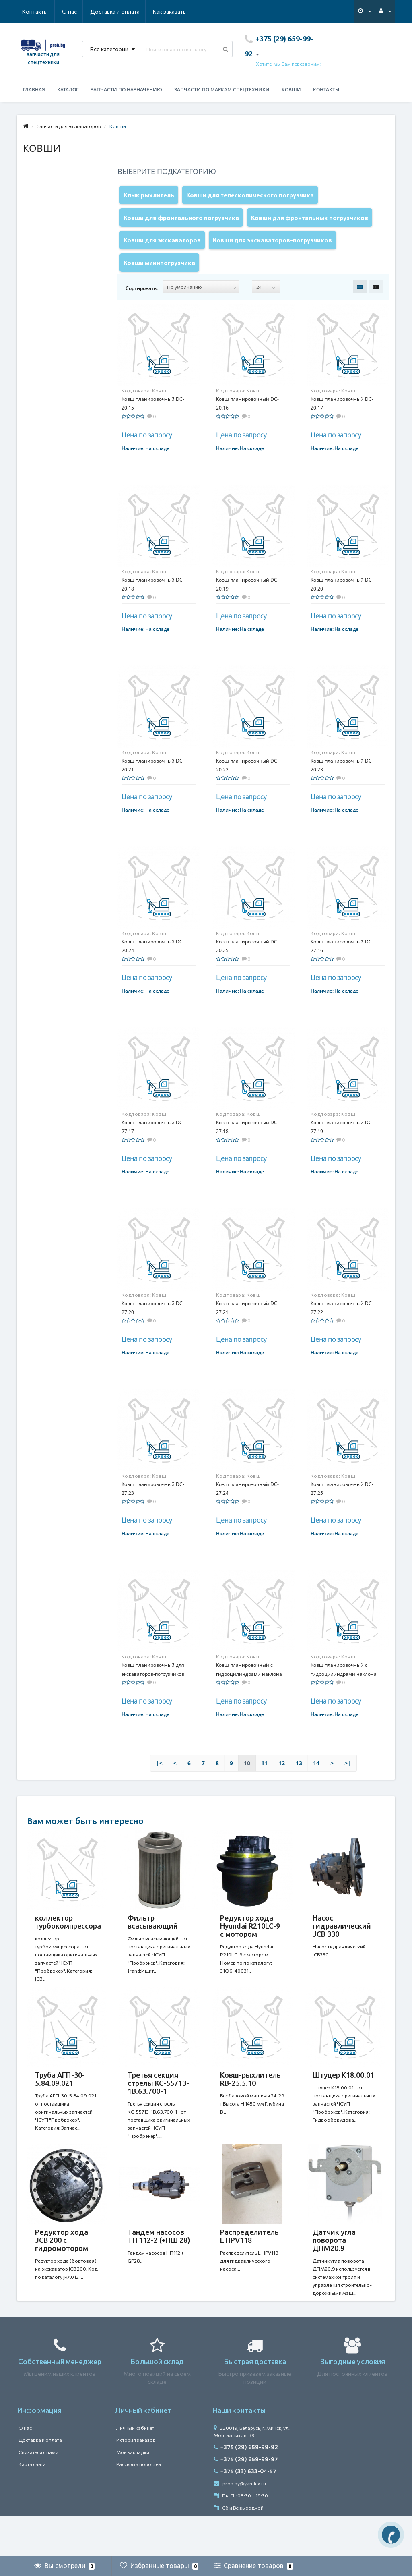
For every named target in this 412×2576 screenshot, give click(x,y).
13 (299, 1779)
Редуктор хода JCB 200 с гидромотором (61, 2272)
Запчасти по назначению (126, 89)
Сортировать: (142, 304)
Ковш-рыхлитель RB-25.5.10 (250, 2103)
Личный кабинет (135, 2468)
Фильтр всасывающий (153, 1938)
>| (347, 1779)
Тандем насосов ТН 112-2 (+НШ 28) (159, 2268)
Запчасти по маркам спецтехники (222, 89)
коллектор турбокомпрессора (68, 1938)
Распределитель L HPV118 (249, 2268)
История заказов (136, 2480)
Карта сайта (32, 2504)
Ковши (291, 89)
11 (264, 1779)
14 (316, 1779)
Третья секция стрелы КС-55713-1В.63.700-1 (158, 2107)
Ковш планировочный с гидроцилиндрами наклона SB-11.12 (249, 1690)
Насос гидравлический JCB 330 (342, 1942)
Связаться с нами (38, 2492)
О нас (29, 11)
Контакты (174, 11)
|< (159, 1779)
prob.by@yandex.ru (240, 2523)
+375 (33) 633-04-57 (245, 2511)
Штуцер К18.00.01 (343, 2099)
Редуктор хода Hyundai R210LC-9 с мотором (250, 1942)
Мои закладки (132, 2492)
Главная (34, 89)
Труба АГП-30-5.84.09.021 (60, 2103)
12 (281, 1779)
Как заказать (131, 11)
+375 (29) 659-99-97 (246, 2499)
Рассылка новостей (138, 2504)
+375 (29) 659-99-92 (246, 2487)
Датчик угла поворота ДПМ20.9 (334, 2272)
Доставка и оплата (76, 11)
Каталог (67, 89)
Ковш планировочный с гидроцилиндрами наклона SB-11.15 (344, 1690)
